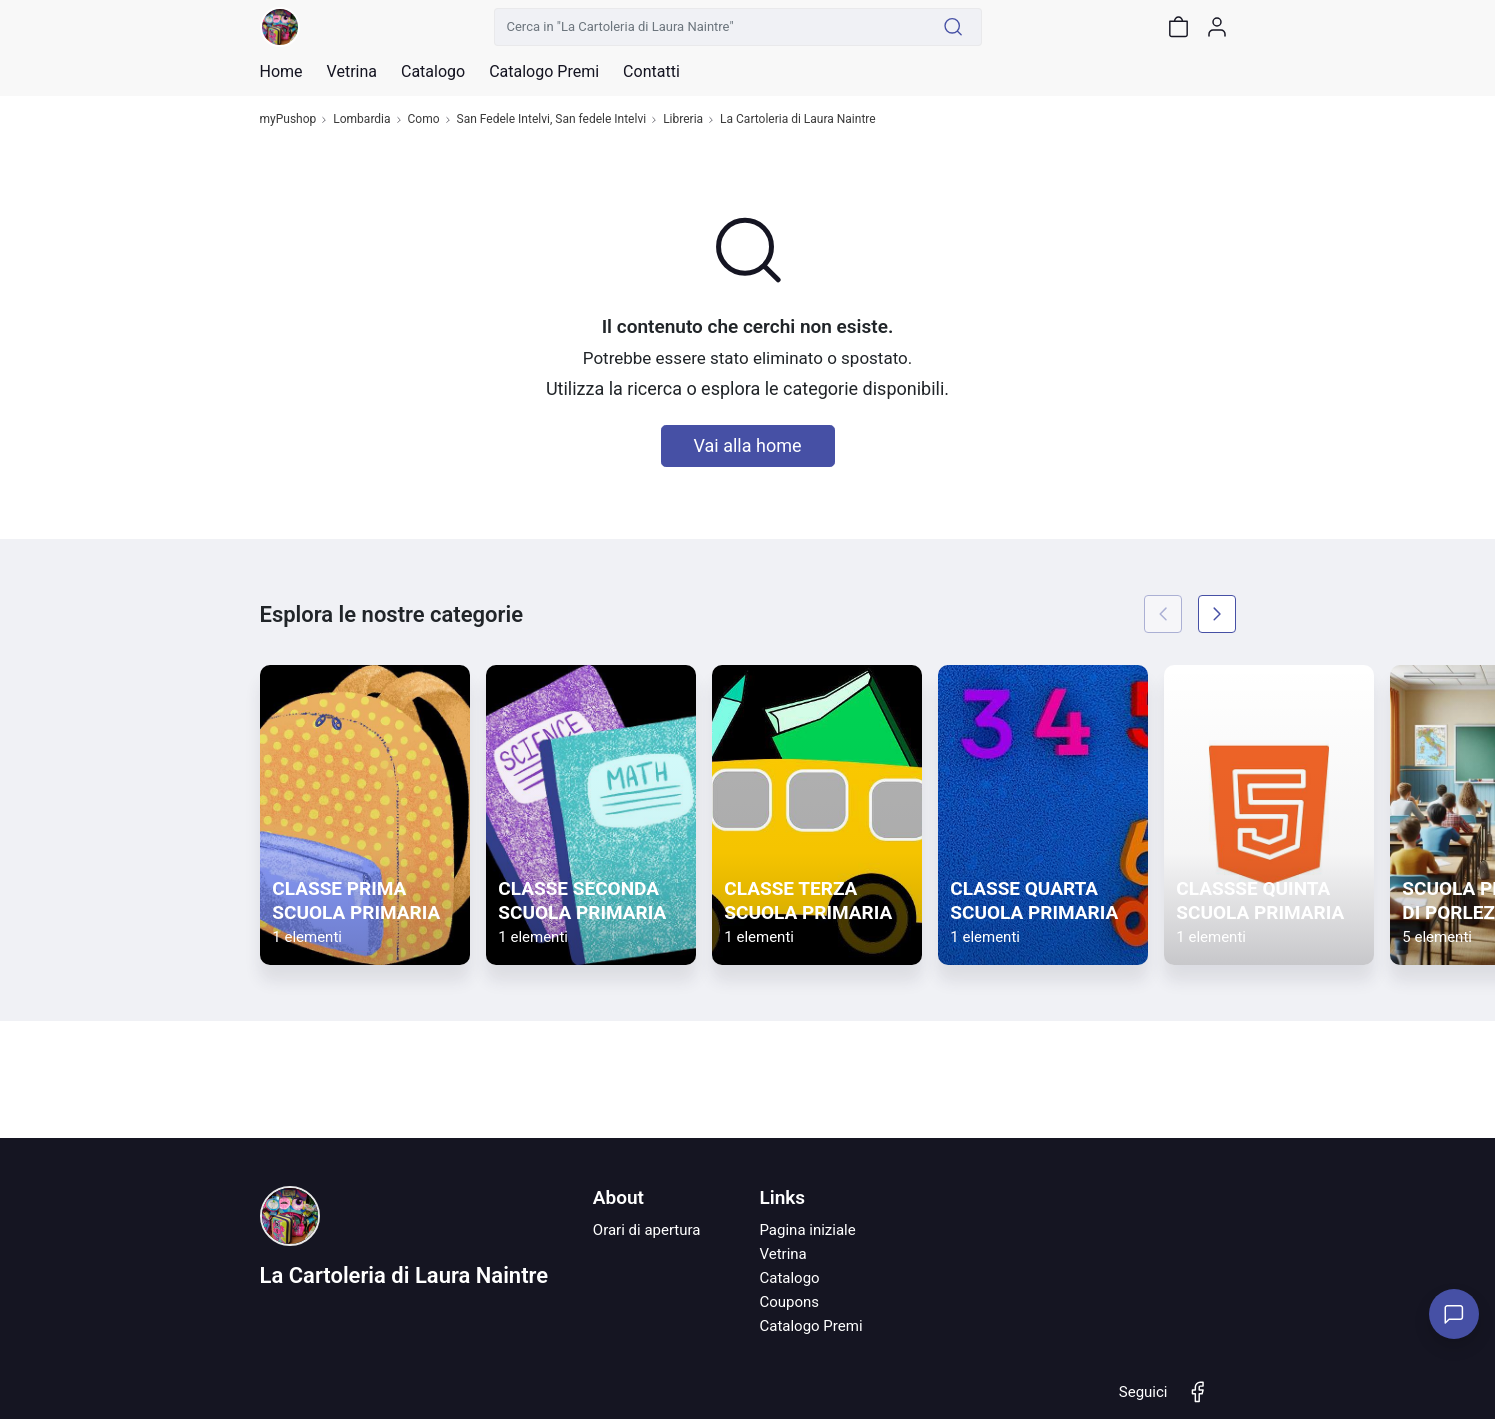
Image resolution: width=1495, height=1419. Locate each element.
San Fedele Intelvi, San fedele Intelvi (552, 119)
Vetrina (782, 1254)
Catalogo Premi (810, 1326)
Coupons (789, 1302)
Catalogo (433, 72)
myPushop (288, 119)
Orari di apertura (647, 1230)
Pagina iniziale (807, 1230)
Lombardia (361, 119)
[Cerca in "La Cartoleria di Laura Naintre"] (710, 27)
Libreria (683, 119)
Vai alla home (748, 445)
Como (424, 119)
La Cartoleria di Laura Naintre (798, 119)
